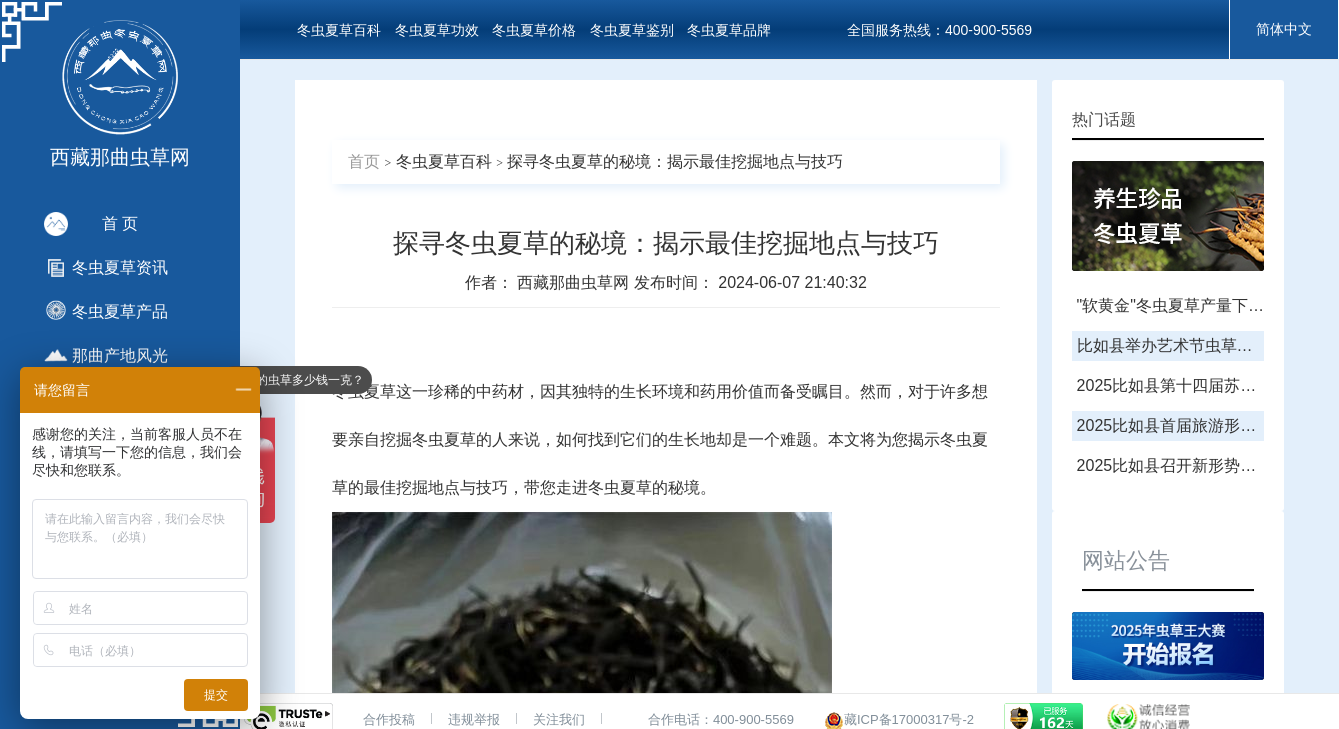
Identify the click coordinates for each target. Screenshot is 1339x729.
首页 (364, 161)
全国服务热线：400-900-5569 (939, 30)
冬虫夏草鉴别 (632, 30)
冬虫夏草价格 (534, 30)
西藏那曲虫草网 (575, 282)
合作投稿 (389, 719)
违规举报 (474, 719)
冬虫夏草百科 (339, 30)
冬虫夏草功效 (437, 30)
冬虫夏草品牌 (729, 30)
